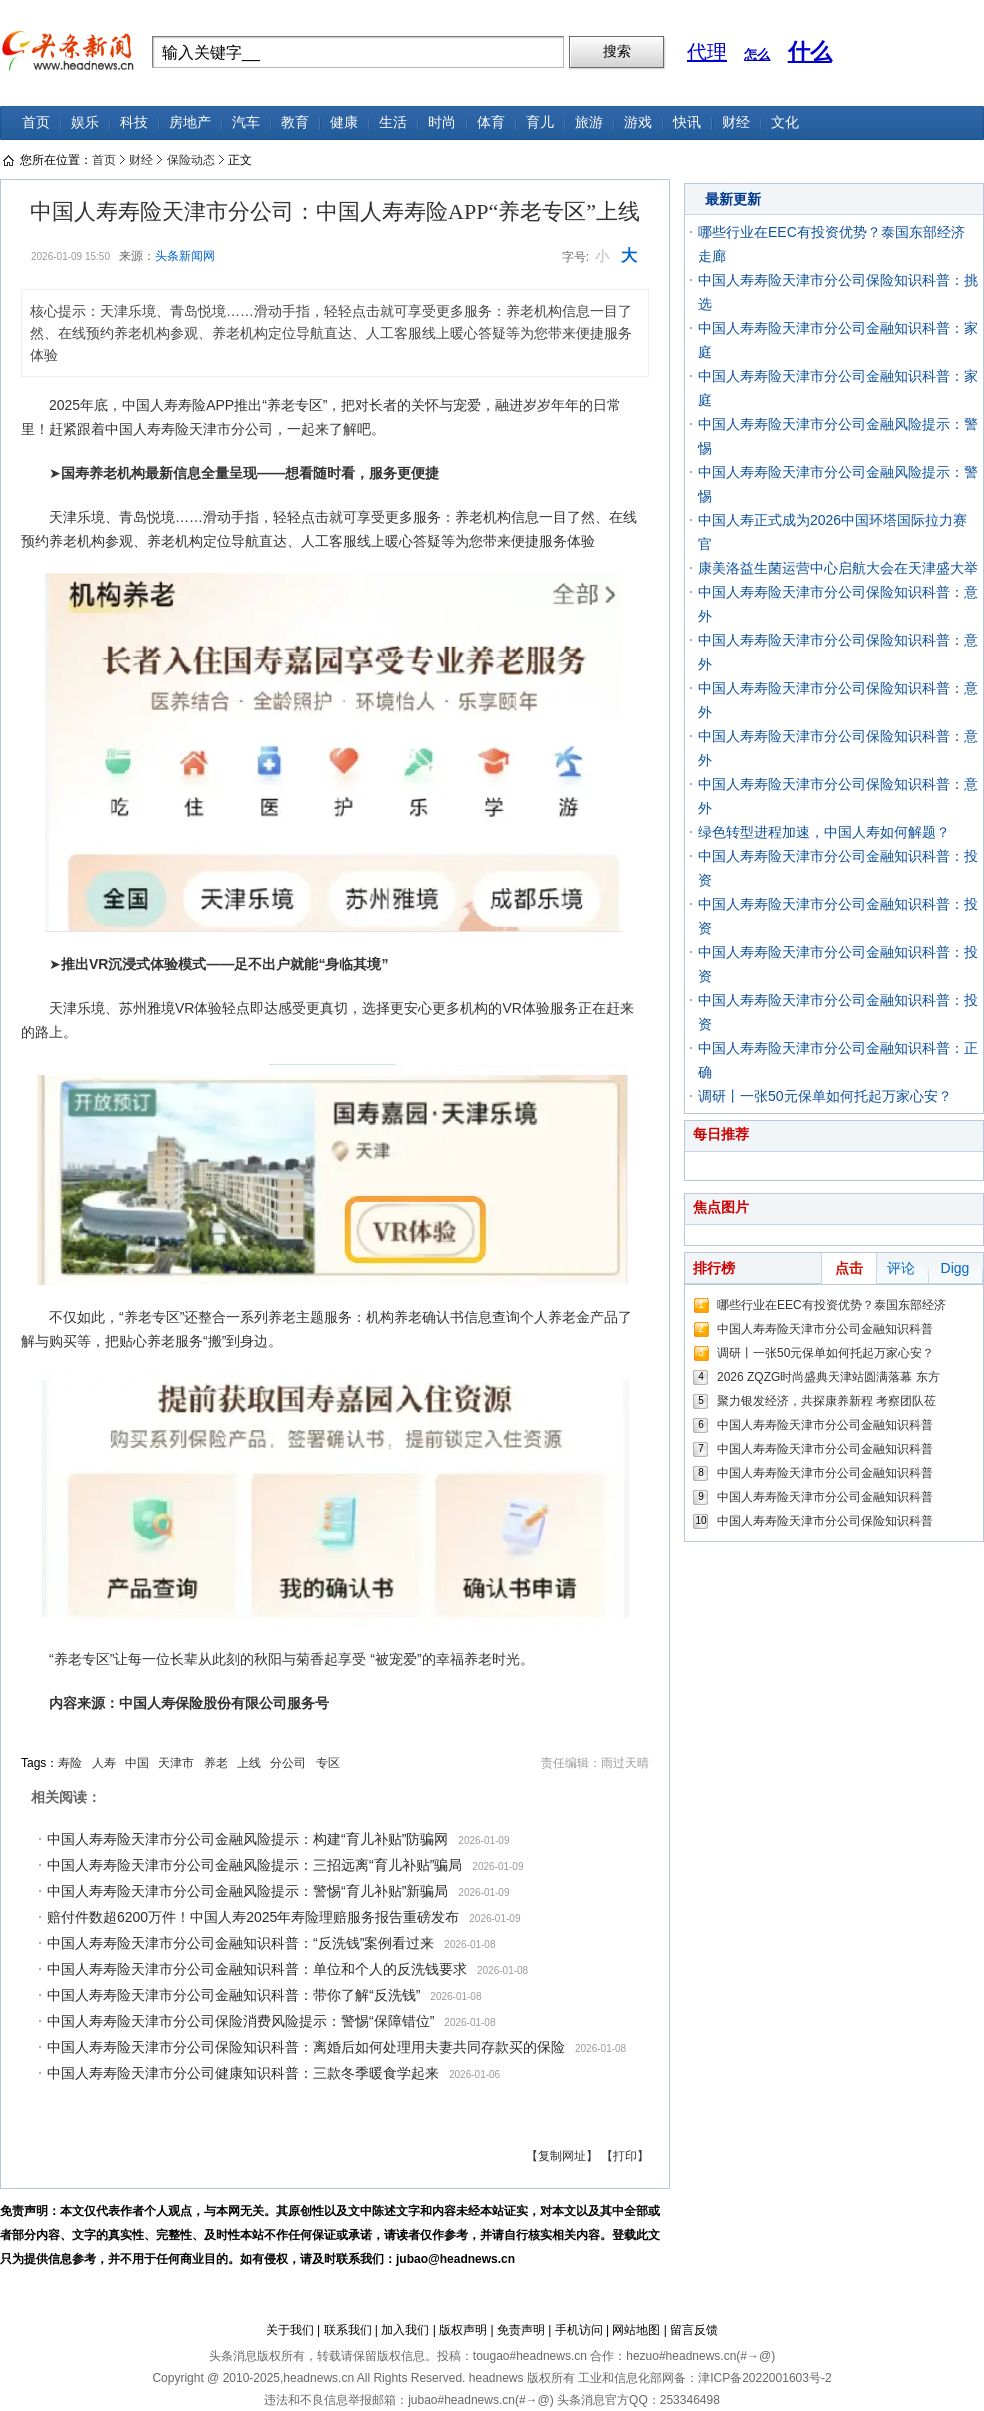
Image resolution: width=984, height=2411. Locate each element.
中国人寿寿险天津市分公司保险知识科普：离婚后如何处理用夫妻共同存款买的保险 (306, 2047)
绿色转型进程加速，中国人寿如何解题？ (824, 832)
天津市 (176, 1763)
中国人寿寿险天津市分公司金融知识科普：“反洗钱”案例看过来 (240, 1943)
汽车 (246, 122)
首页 (36, 122)
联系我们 (348, 2330)
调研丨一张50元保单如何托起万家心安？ (825, 1096)
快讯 (687, 122)
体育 (491, 122)
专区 (328, 1763)
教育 (295, 122)
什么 (810, 51)
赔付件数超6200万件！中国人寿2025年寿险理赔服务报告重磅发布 (253, 1917)
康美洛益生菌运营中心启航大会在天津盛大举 (838, 568)
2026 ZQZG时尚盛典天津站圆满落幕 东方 (828, 1377)
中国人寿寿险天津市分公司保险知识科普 (825, 1521)
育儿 (540, 122)
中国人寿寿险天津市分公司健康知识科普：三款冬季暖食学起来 (243, 2073)
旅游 (589, 122)
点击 (849, 1268)
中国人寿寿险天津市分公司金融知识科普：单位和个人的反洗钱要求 (257, 1969)
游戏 (638, 122)
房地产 (190, 122)
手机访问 (579, 2330)
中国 (137, 1763)
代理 (707, 52)
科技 (134, 122)
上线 (249, 1763)
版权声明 (463, 2330)
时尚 (442, 122)
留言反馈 (694, 2330)
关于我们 (290, 2330)
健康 (344, 122)
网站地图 (636, 2330)
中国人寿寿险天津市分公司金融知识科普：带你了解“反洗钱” (233, 1995)
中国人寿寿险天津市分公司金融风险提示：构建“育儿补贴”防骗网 (247, 1839)
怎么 (757, 54)
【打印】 (625, 2156)
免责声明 (521, 2330)
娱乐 (85, 122)
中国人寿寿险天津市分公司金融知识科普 (825, 1329)
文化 (785, 122)
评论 (901, 1268)
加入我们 (405, 2330)
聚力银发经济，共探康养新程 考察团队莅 (826, 1401)
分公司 (288, 1763)
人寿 (104, 1763)
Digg (955, 1268)
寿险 (70, 1763)
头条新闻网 (185, 256)
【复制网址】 (562, 2156)
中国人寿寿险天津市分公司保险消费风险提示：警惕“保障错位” (240, 2021)
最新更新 (733, 199)
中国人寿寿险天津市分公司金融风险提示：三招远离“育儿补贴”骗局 (254, 1865)
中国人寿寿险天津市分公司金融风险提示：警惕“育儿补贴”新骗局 (247, 1891)
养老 (216, 1763)
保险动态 (191, 160)
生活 (393, 122)
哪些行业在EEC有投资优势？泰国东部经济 (831, 1305)
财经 (736, 122)
